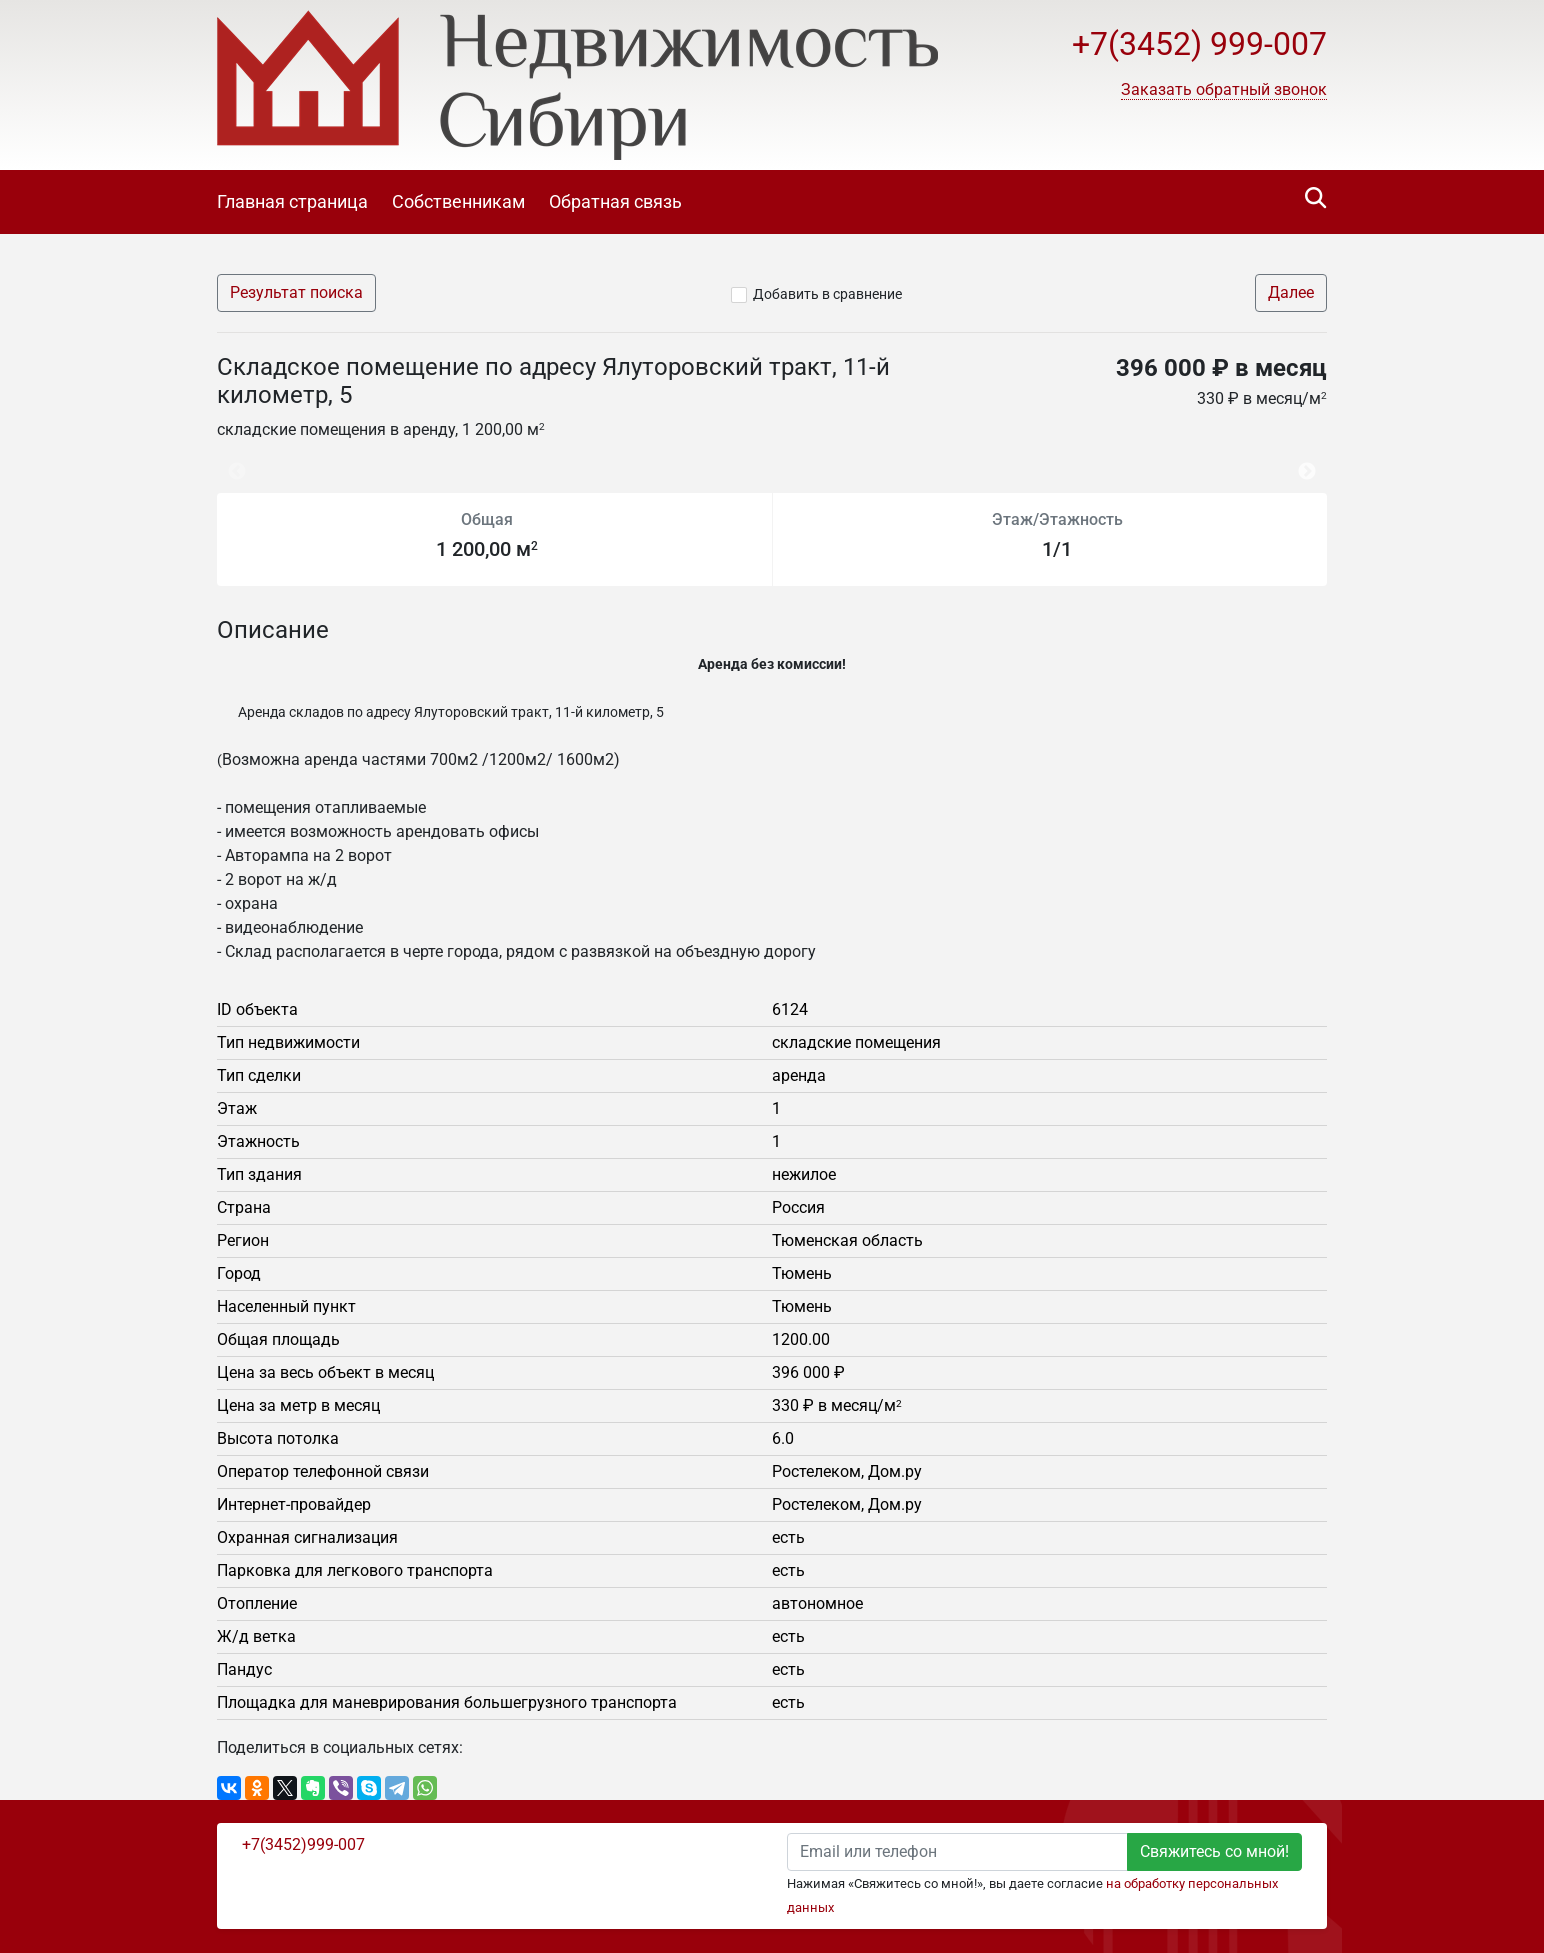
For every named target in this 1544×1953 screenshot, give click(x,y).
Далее (1291, 292)
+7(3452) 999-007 (1199, 44)
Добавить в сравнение (827, 294)
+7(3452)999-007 (303, 1844)
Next (1312, 462)
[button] (1224, 90)
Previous (227, 462)
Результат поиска (296, 292)
